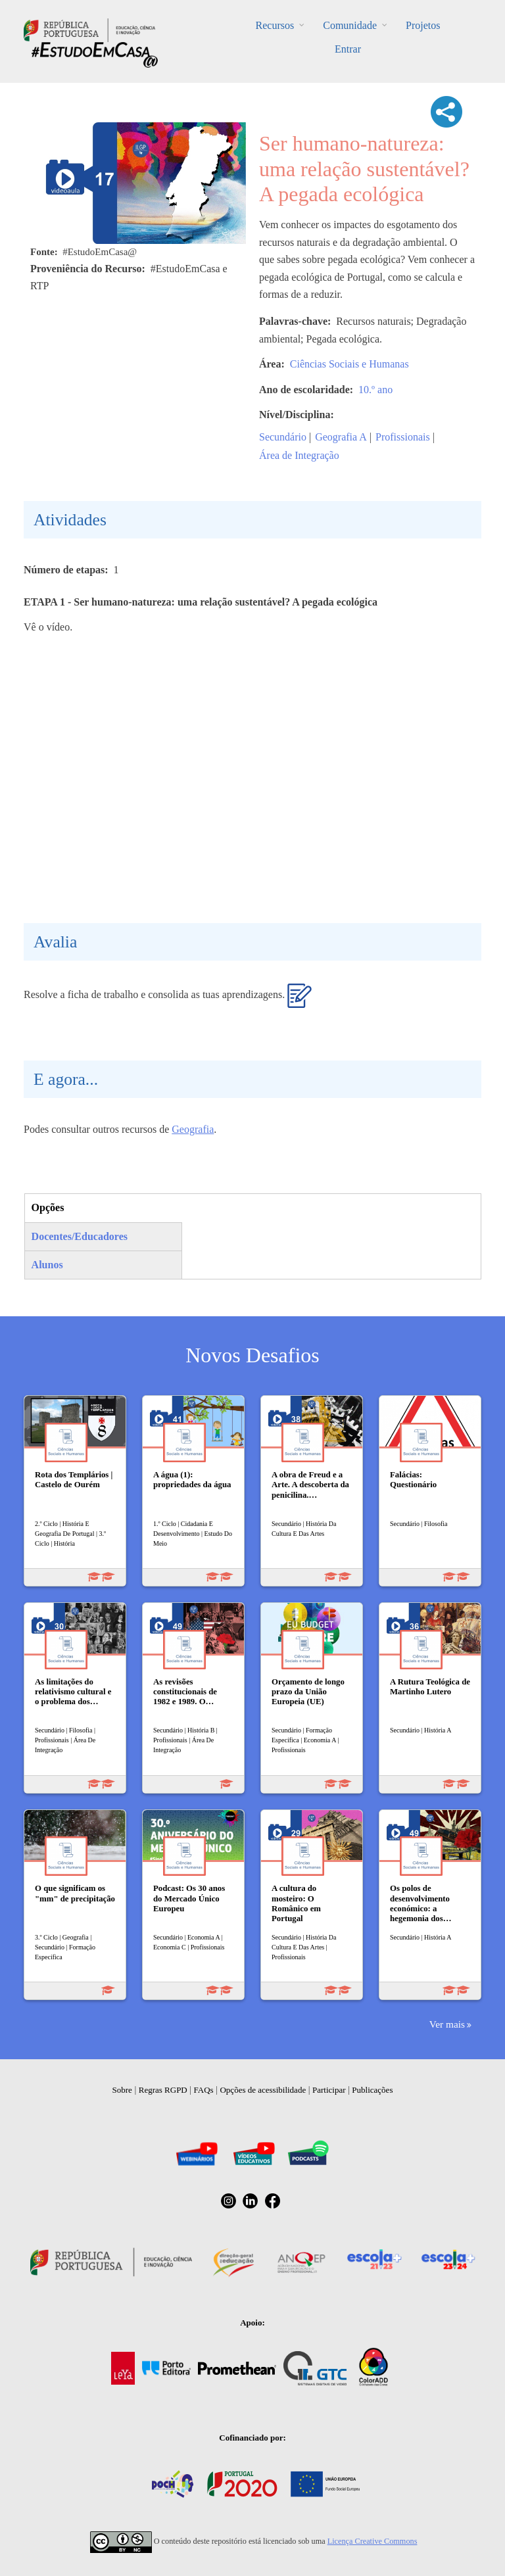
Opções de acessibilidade (263, 2090)
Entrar (348, 49)
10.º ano (375, 389)
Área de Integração (299, 455)
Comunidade (350, 25)
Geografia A (341, 436)
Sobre (122, 2090)
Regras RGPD (163, 2090)
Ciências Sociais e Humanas (349, 364)
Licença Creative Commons (372, 2541)
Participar (329, 2090)
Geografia (193, 1129)
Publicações (372, 2090)
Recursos (275, 25)
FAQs (204, 2090)
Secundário (282, 436)
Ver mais (447, 2024)
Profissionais (402, 436)
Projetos (423, 25)
